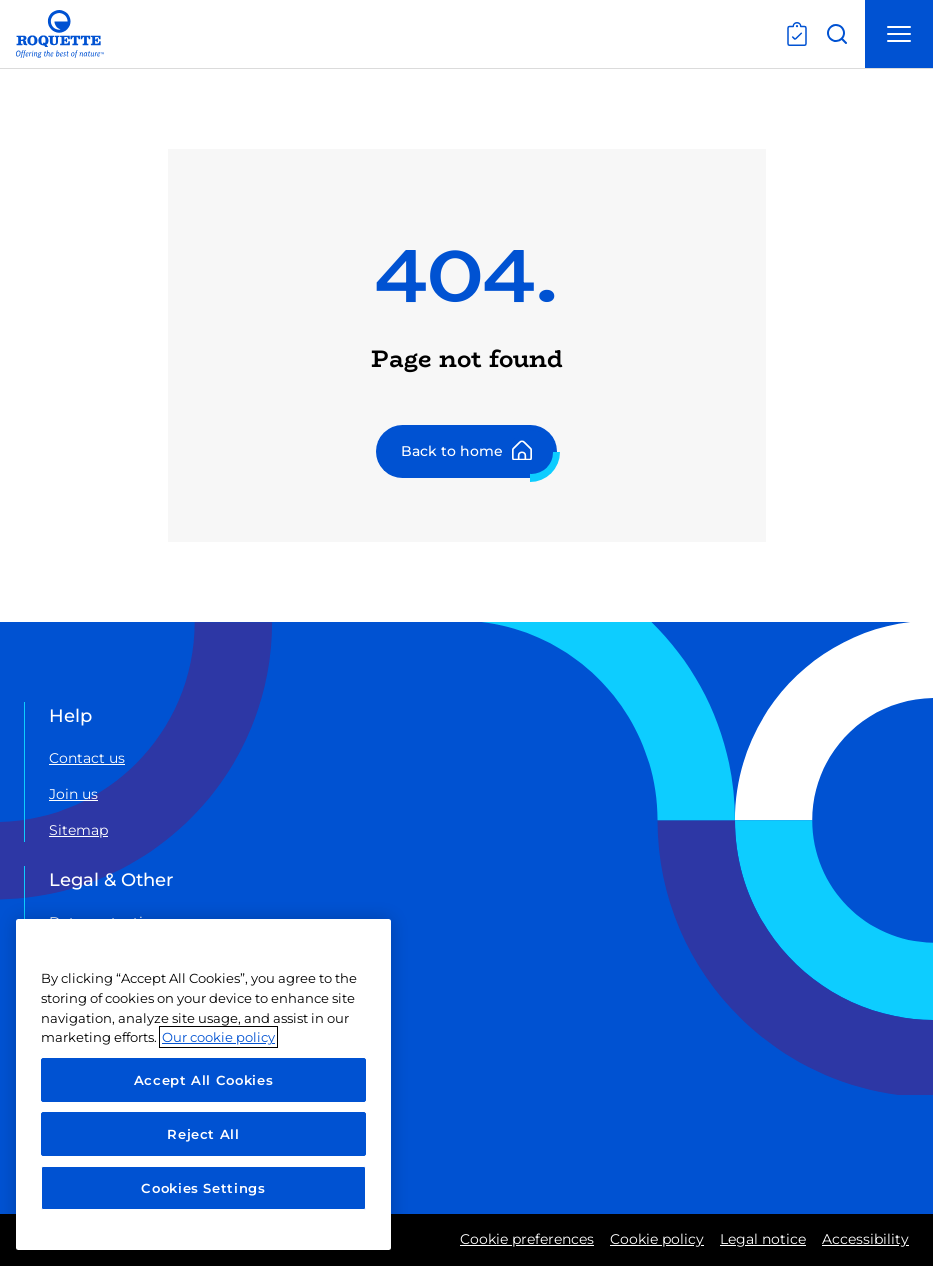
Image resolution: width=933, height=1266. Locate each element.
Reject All (203, 1134)
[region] (203, 1084)
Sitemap (78, 830)
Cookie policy (657, 1239)
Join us (73, 794)
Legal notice (763, 1239)
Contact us (87, 758)
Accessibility (865, 1239)
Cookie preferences (527, 1239)
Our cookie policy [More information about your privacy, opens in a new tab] (218, 1037)
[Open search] (837, 34)
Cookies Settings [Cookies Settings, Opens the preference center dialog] (203, 1188)
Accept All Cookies (204, 1080)
